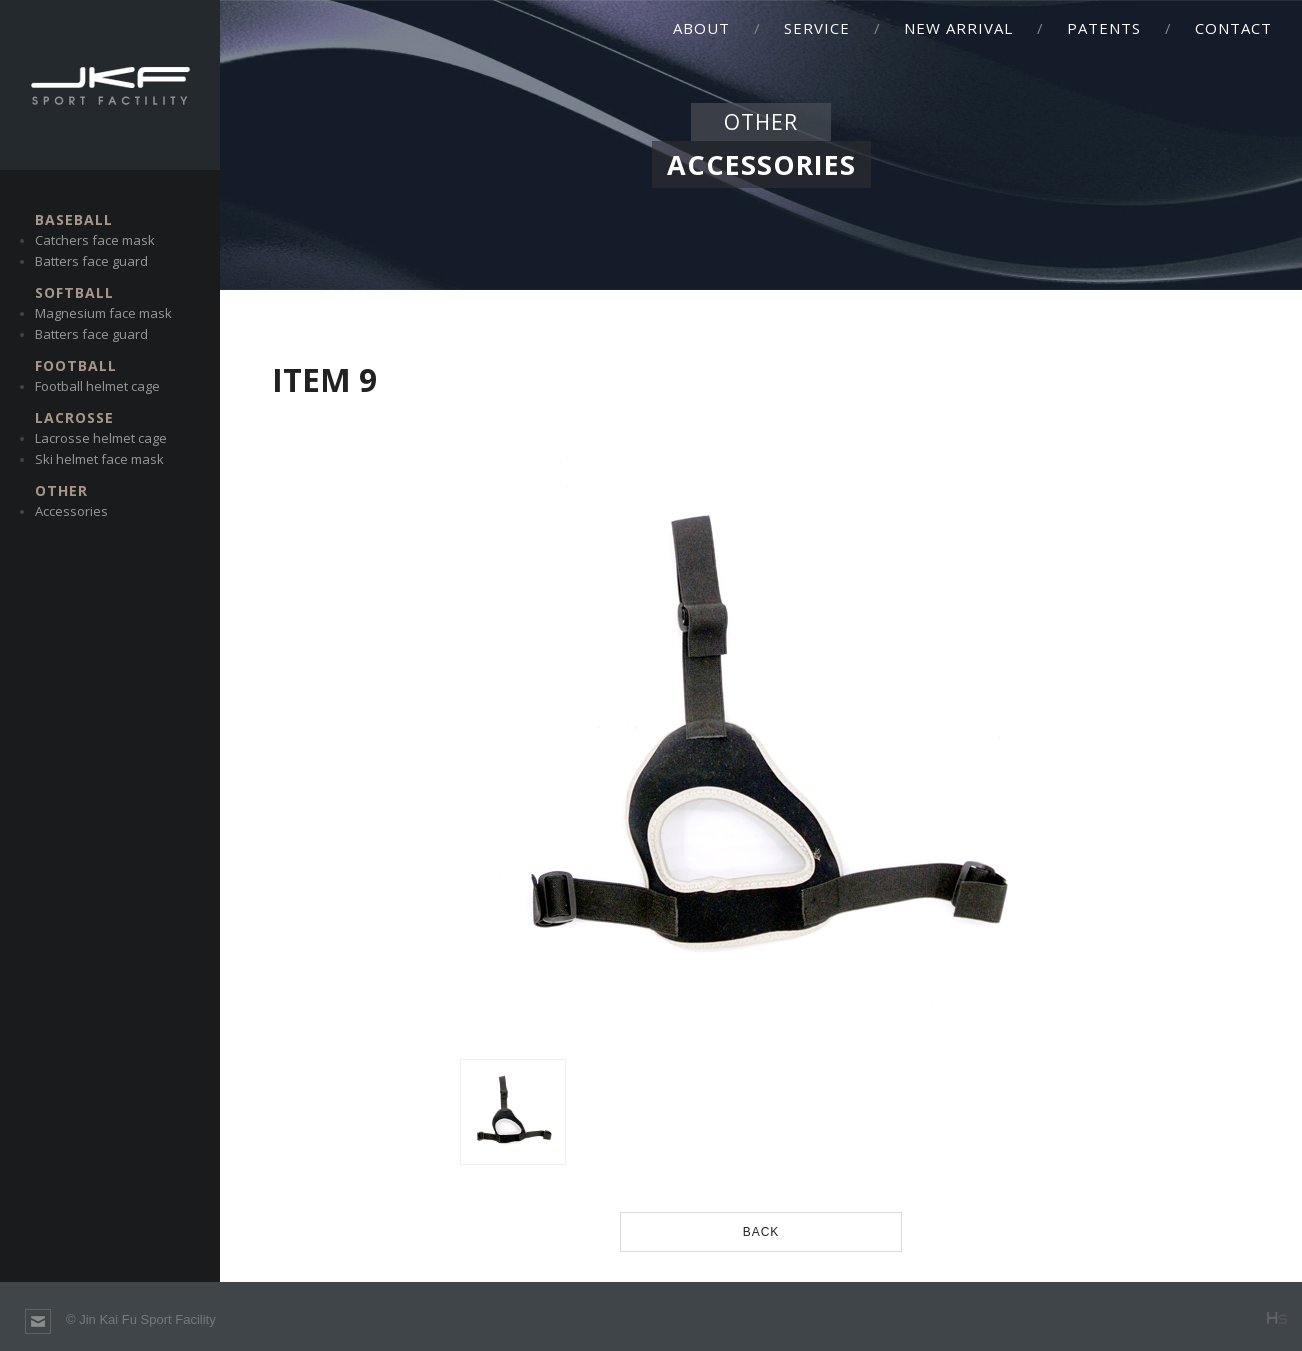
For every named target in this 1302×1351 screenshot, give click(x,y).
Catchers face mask (95, 240)
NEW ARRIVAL (958, 28)
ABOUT (701, 28)
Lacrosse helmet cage (101, 438)
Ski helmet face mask (99, 459)
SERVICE (817, 28)
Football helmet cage (97, 386)
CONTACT (1233, 28)
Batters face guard (91, 261)
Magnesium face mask (103, 313)
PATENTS (1104, 28)
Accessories (71, 511)
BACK (761, 1232)
